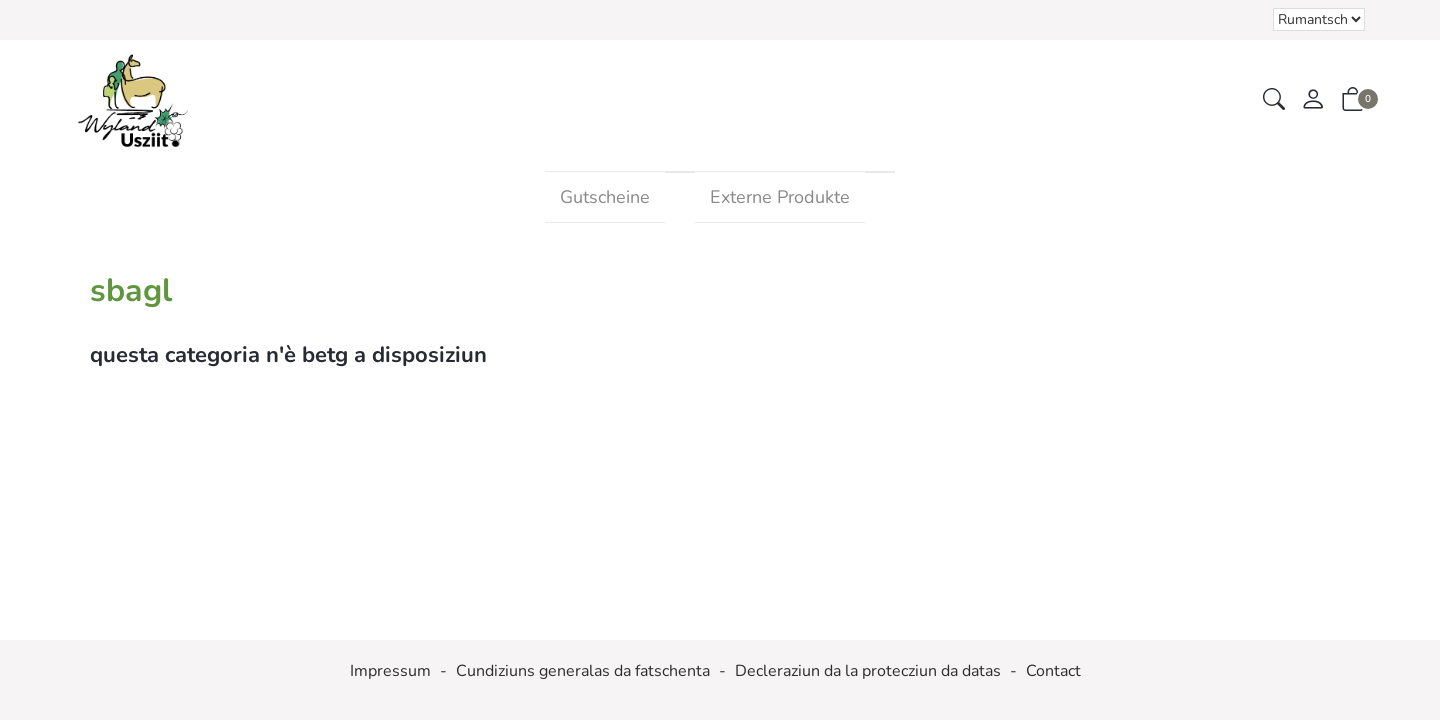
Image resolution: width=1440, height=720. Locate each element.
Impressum (390, 671)
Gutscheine (605, 197)
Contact (1053, 671)
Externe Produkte (780, 197)
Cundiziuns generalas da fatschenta (583, 671)
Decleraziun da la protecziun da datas (868, 671)
